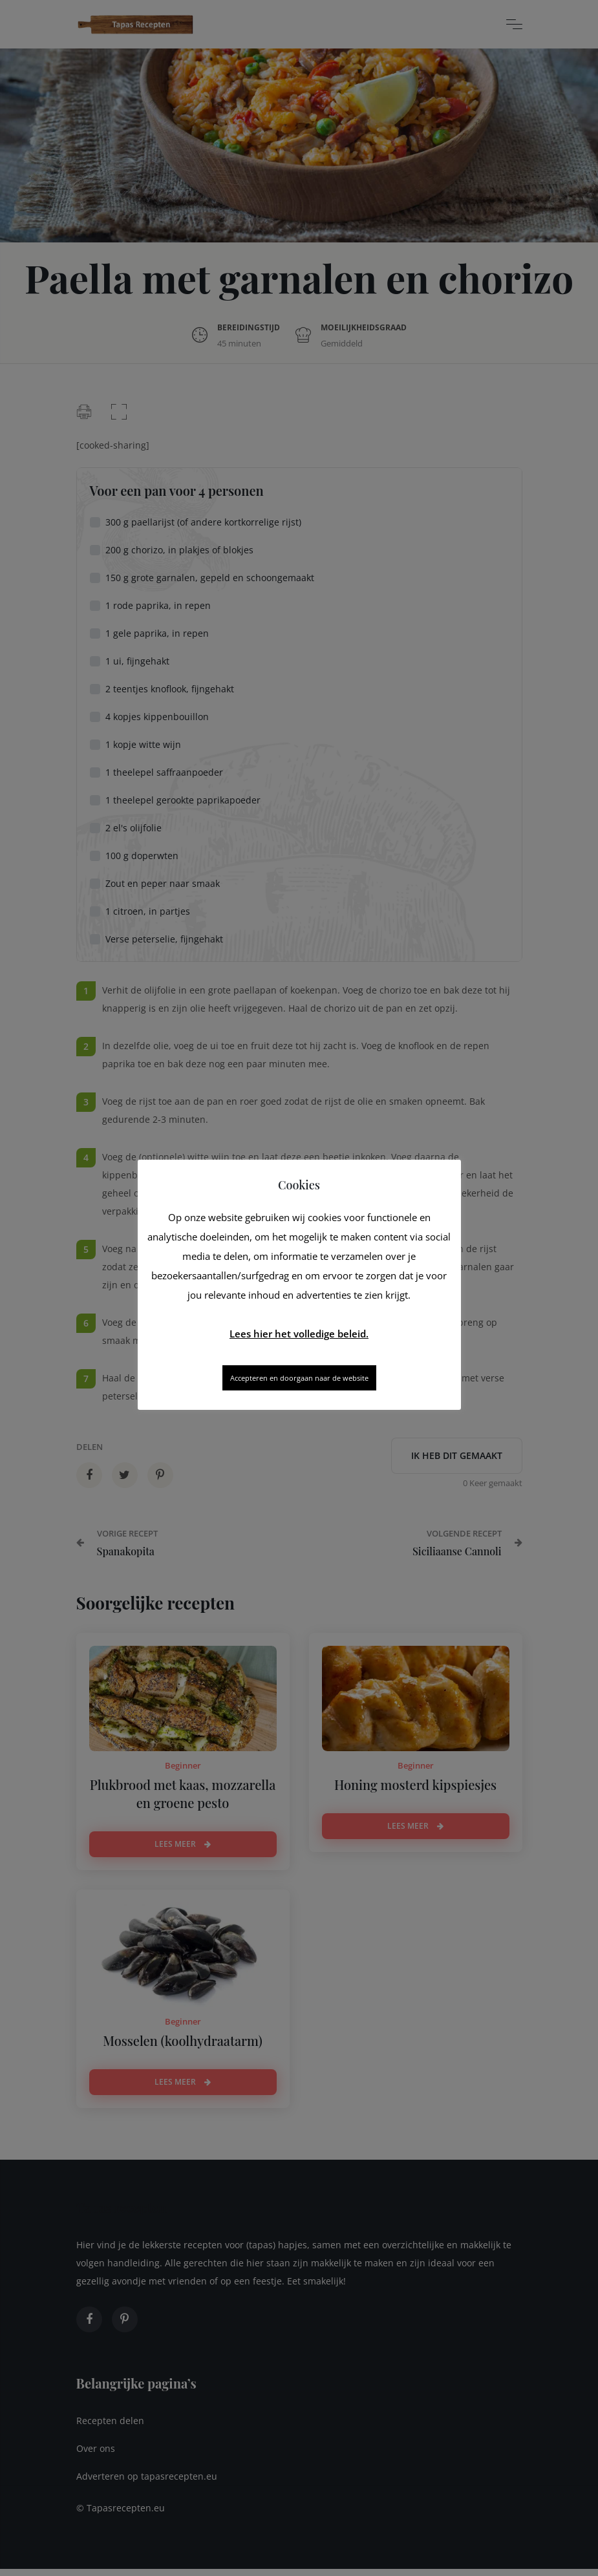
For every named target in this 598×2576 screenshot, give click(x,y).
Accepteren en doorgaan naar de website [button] (299, 1378)
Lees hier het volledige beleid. (299, 1333)
